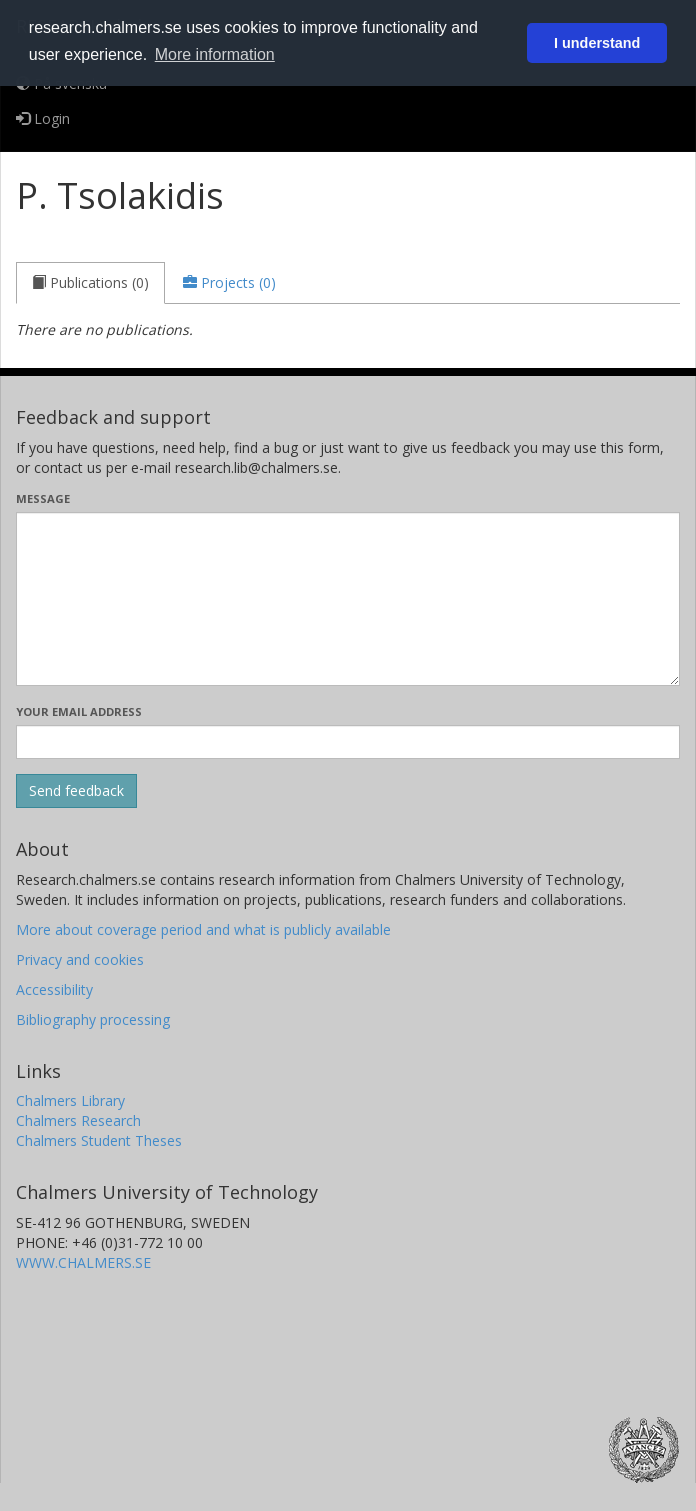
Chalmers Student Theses (99, 1140)
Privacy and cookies (80, 959)
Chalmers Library (70, 1100)
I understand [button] (597, 43)
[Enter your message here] (348, 599)
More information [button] (215, 54)
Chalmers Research (78, 1120)
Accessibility (54, 989)
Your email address (79, 711)
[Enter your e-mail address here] (348, 742)
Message (43, 498)
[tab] (90, 283)
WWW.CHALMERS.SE (83, 1262)
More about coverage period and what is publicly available (203, 929)
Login (43, 118)
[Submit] (76, 791)
